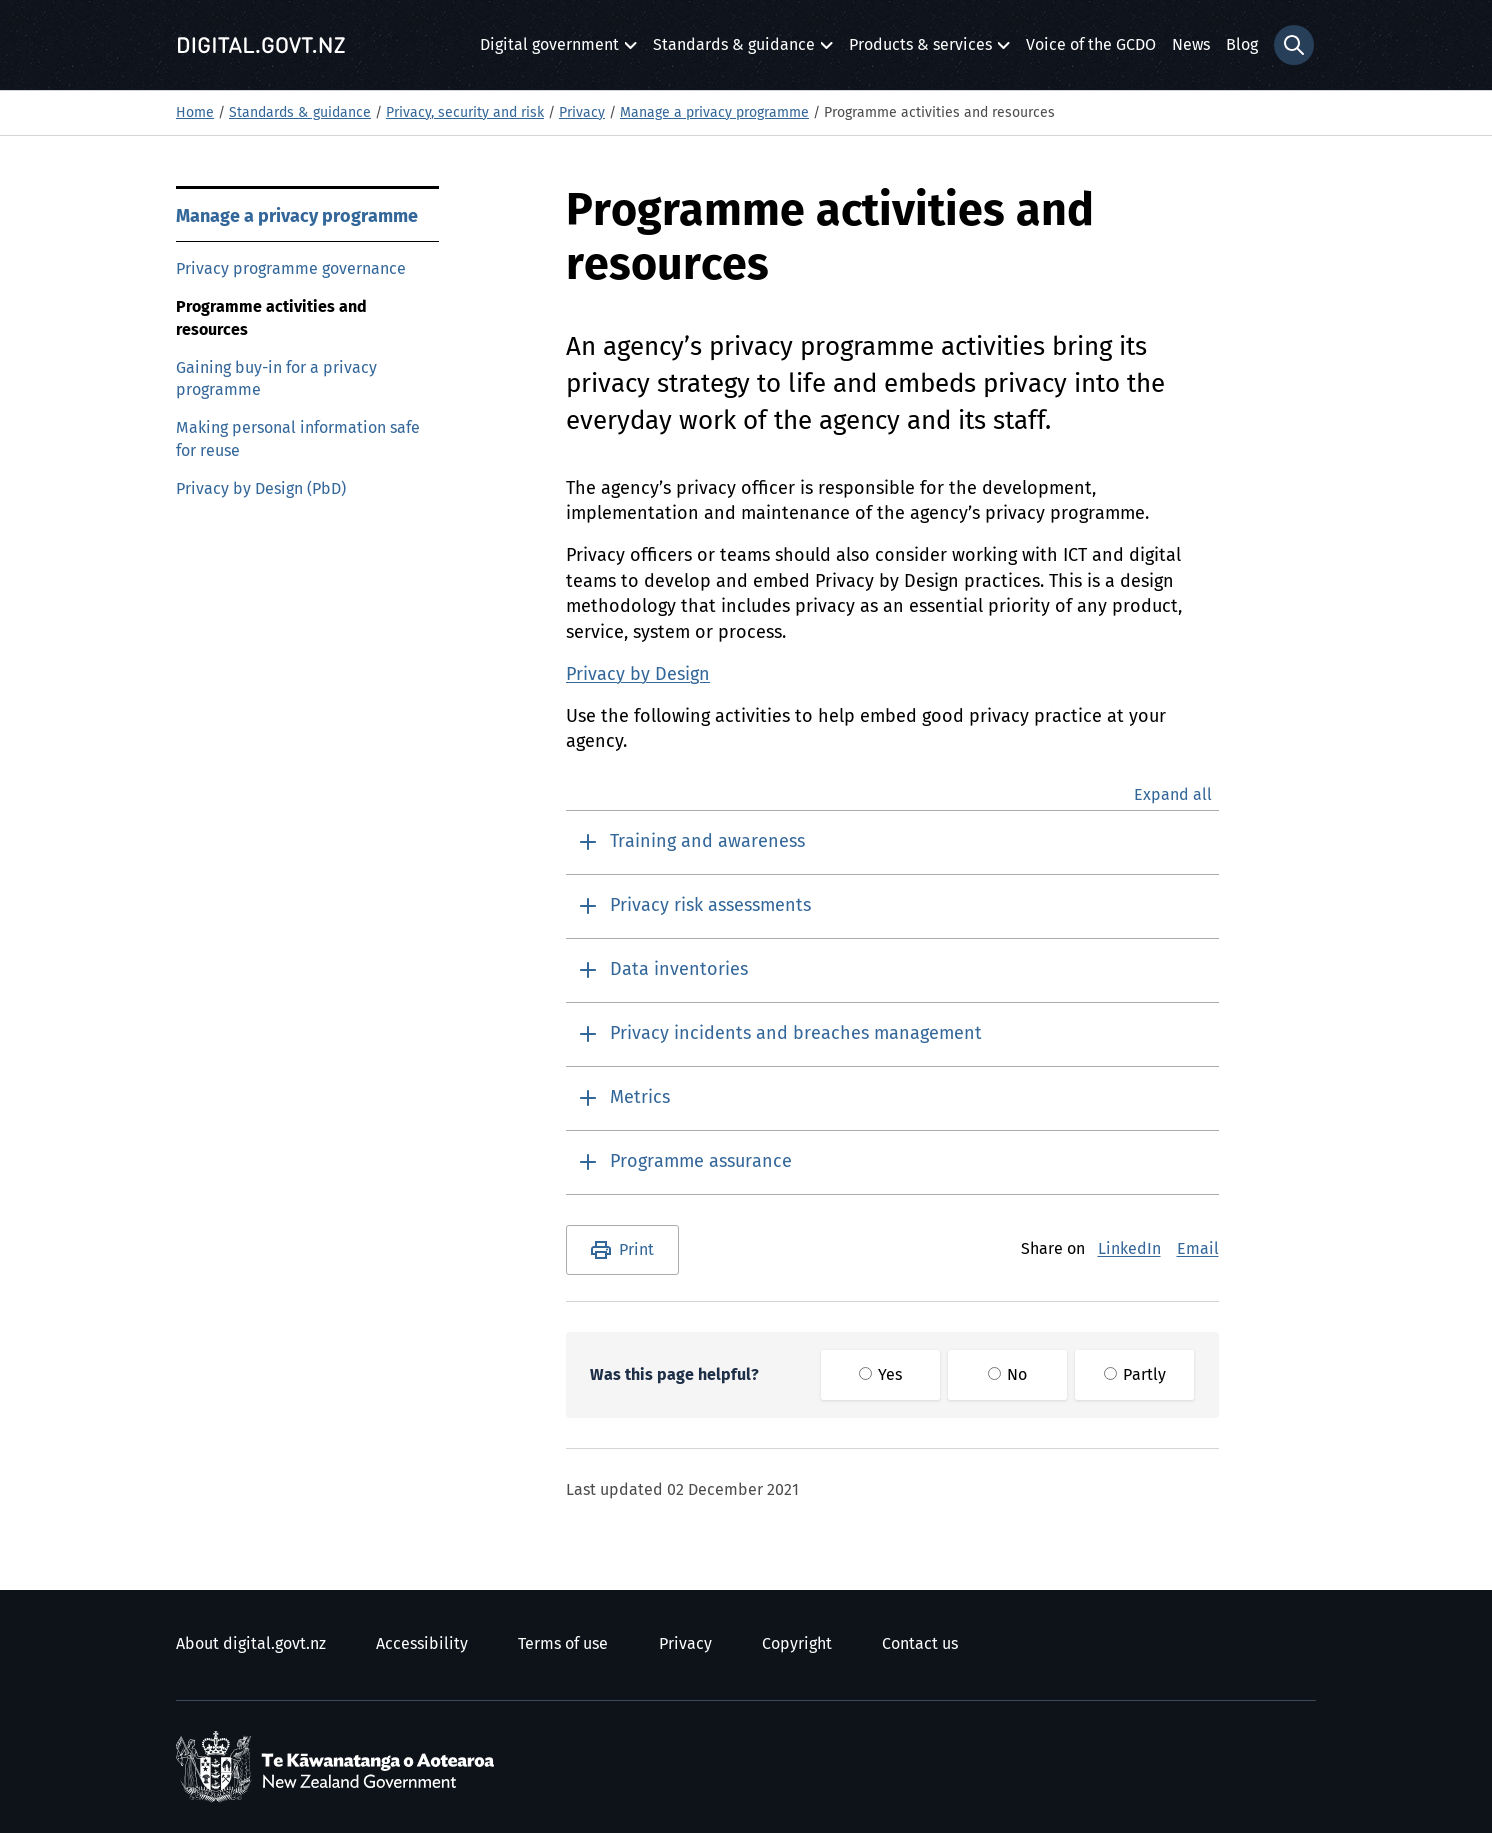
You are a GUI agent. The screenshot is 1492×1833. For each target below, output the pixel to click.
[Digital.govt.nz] (261, 45)
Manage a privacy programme (714, 113)
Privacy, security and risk (465, 113)
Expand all (1173, 795)
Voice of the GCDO (1091, 45)
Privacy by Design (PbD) (261, 489)
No (1007, 1375)
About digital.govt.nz (251, 1644)
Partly (1135, 1375)
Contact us (920, 1644)
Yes (880, 1375)
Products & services (920, 50)
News (1191, 45)
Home (195, 113)
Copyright (797, 1644)
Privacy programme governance (291, 269)
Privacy (582, 113)
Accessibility (422, 1644)
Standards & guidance (734, 50)
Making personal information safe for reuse (298, 439)
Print (636, 1250)
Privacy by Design (638, 675)
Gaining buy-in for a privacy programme (276, 379)
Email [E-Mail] (1198, 1249)
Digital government (549, 50)
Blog (1242, 45)
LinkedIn (1129, 1249)
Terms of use (563, 1644)
